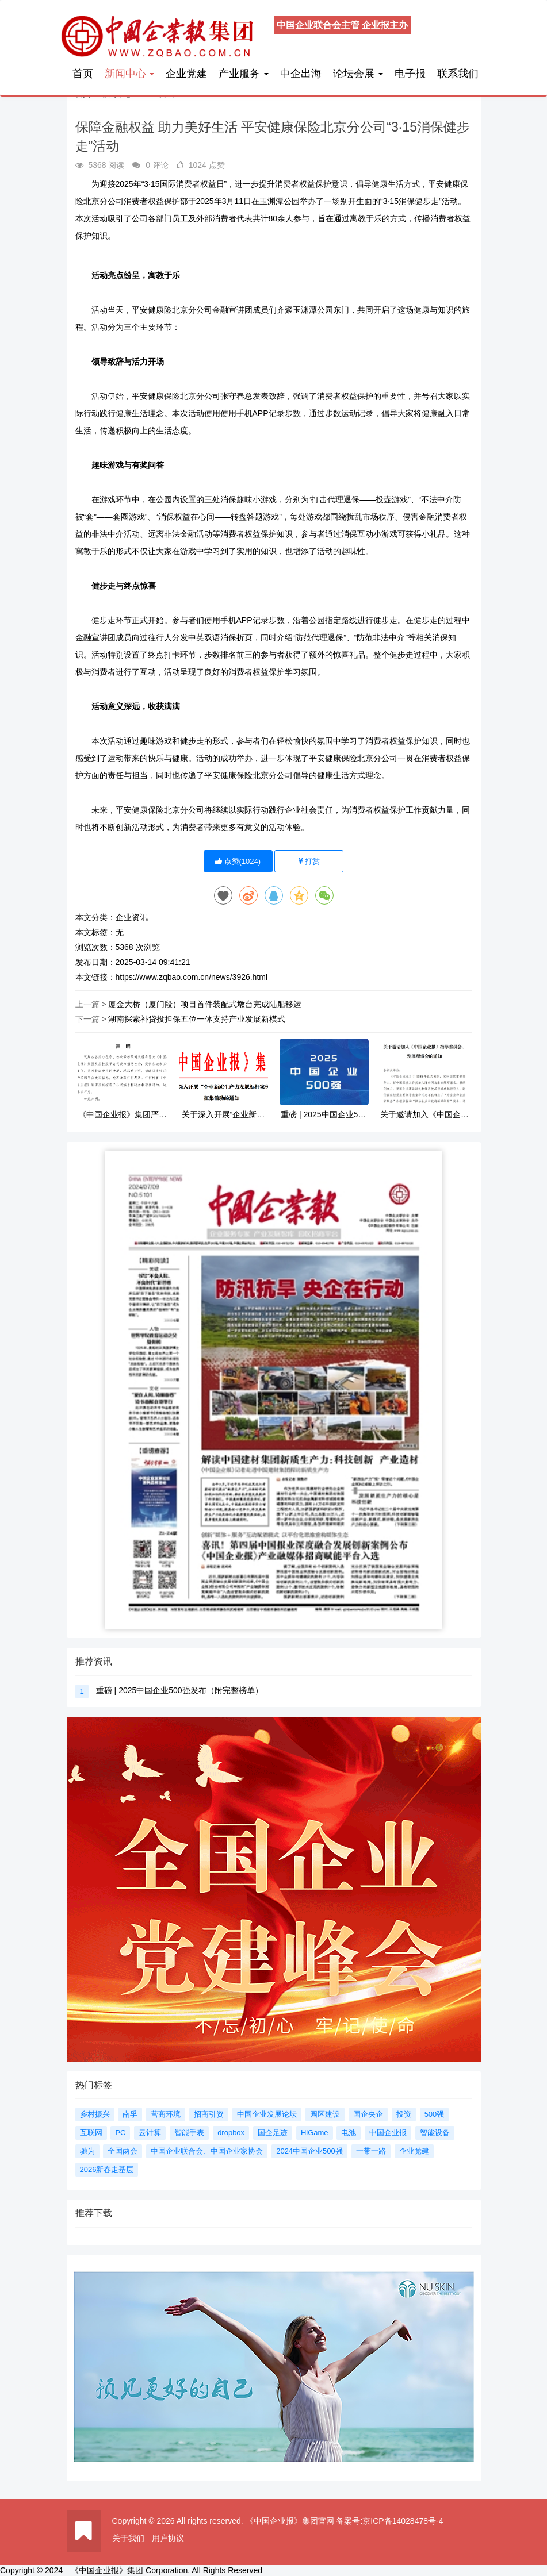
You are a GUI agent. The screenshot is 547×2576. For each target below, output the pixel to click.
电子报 (410, 73)
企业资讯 (132, 917)
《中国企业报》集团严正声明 (122, 1114)
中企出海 (301, 73)
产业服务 (244, 73)
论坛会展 (358, 73)
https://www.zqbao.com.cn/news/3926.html (192, 977)
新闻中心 (130, 73)
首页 (82, 73)
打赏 (309, 861)
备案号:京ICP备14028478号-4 (389, 2520)
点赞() (238, 861)
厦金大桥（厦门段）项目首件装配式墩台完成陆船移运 (204, 1004)
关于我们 (128, 2538)
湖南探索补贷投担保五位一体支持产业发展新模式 (196, 1019)
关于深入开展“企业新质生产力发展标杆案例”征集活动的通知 (223, 1114)
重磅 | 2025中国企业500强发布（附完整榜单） (324, 1114)
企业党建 (186, 73)
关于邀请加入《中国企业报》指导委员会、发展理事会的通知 (424, 1114)
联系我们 (458, 73)
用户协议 (168, 2538)
